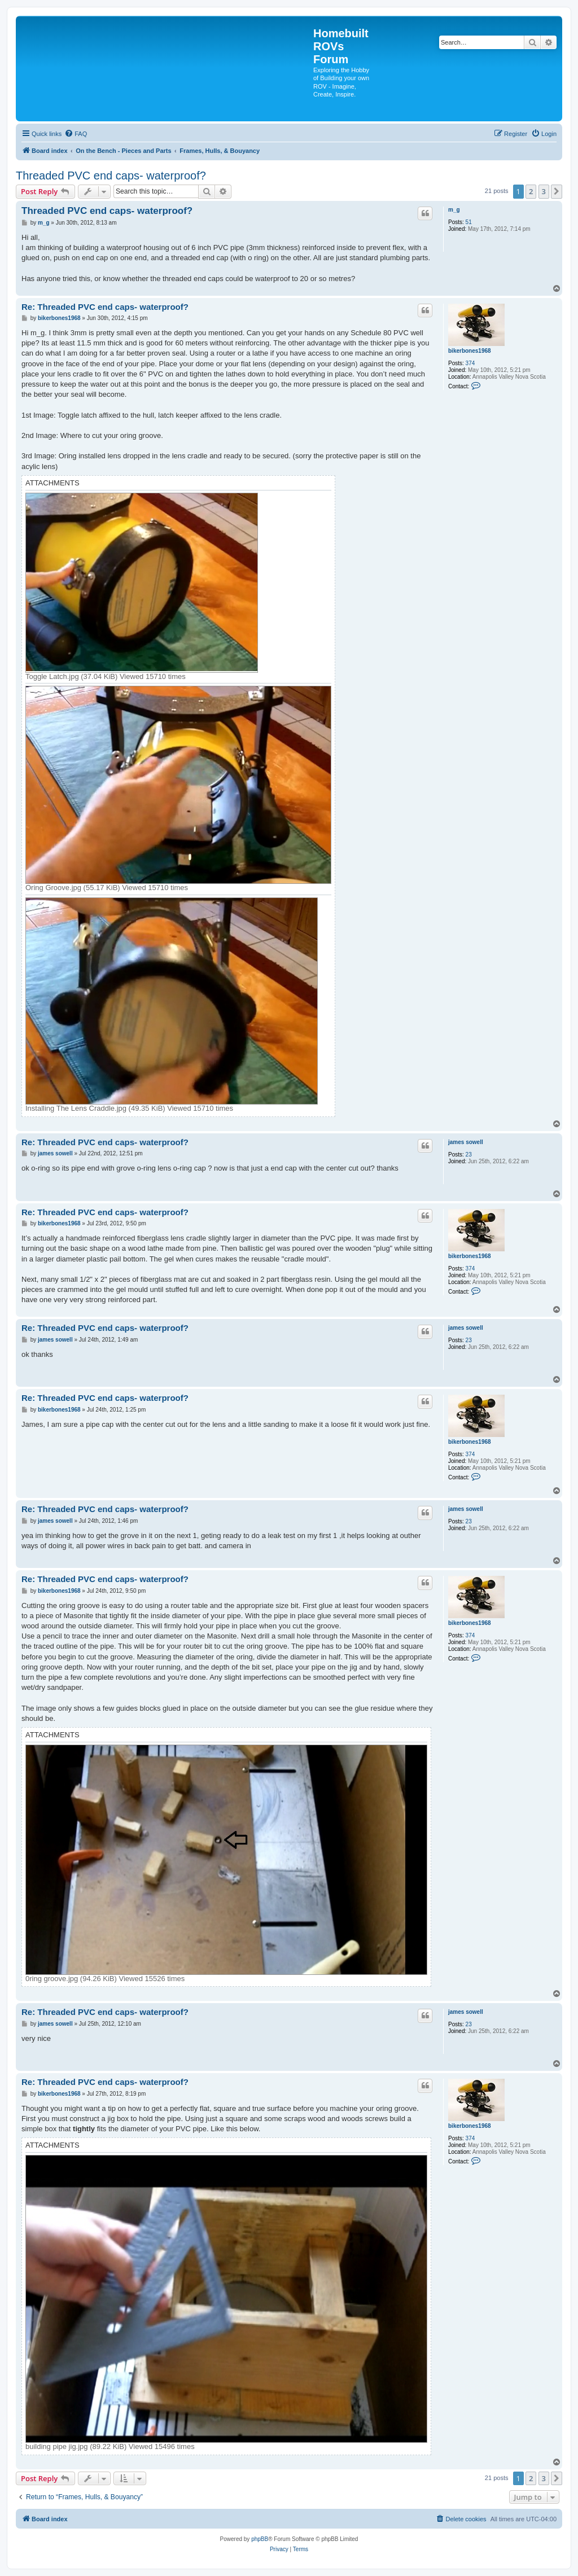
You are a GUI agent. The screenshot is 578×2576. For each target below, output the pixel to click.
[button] (556, 191)
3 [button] (544, 191)
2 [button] (531, 191)
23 (469, 1154)
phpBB (259, 2539)
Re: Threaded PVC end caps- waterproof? (105, 307)
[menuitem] (75, 134)
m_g (454, 210)
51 (469, 222)
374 (470, 363)
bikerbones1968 (469, 351)
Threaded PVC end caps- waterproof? (111, 175)
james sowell (465, 1142)
